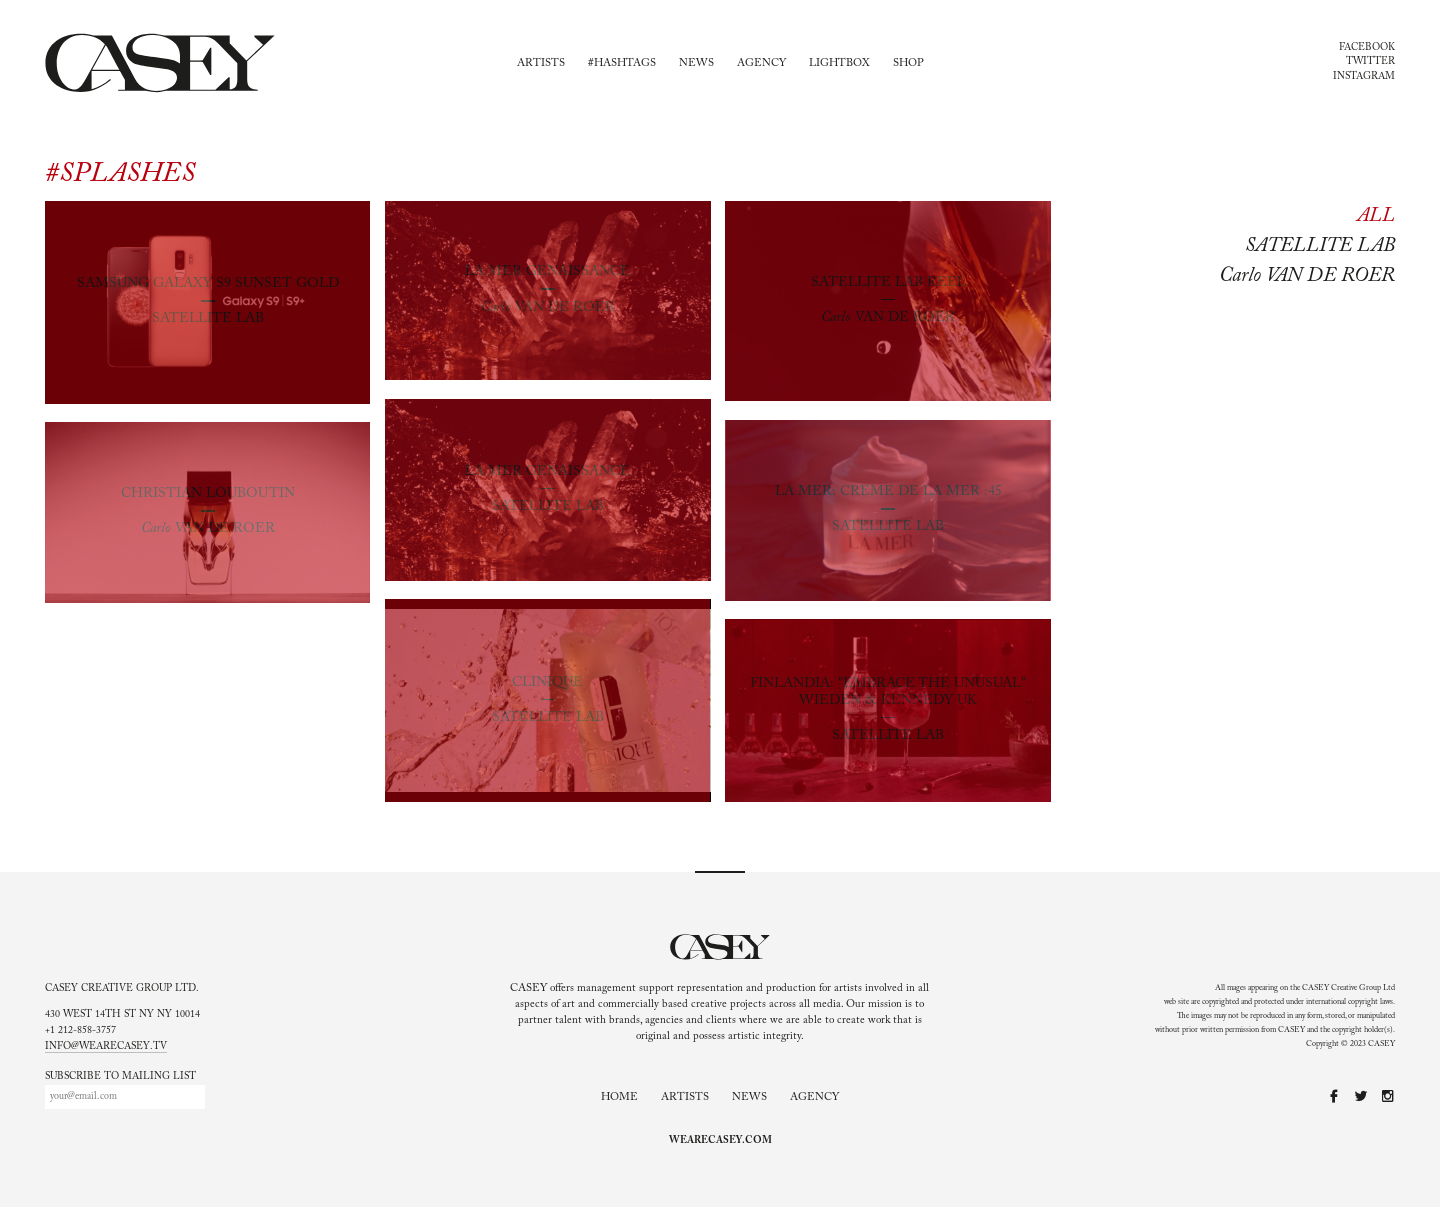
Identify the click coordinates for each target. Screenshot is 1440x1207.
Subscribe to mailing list (120, 1077)
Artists (541, 63)
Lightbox (839, 63)
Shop (908, 63)
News (696, 63)
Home (619, 1097)
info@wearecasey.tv (106, 1047)
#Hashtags (622, 63)
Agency (761, 63)
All (1376, 216)
